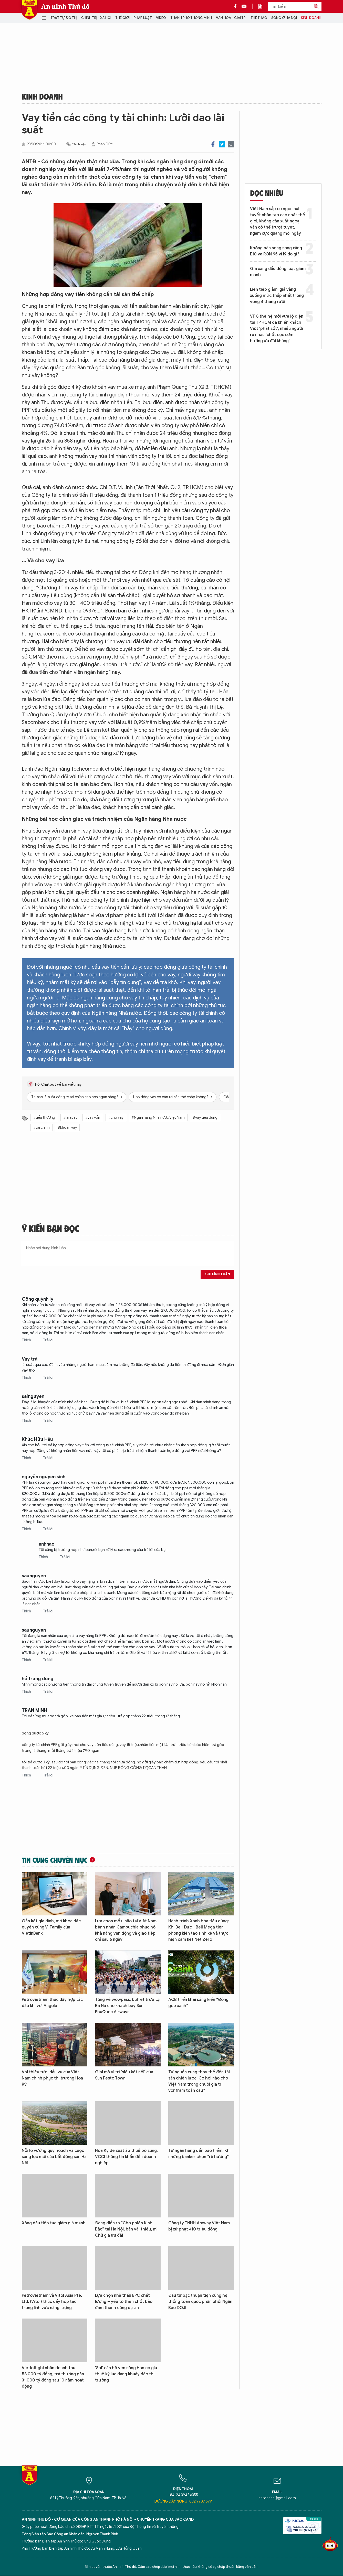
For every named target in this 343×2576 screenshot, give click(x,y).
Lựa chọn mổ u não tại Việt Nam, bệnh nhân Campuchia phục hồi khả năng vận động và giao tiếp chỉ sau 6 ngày (126, 1930)
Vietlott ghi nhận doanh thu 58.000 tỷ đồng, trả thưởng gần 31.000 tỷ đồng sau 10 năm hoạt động (53, 2377)
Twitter (222, 144)
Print (231, 144)
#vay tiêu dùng (205, 1117)
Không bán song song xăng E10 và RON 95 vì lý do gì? (276, 251)
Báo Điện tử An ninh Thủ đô (29, 10)
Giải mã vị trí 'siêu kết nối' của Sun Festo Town (124, 2075)
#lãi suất (70, 1117)
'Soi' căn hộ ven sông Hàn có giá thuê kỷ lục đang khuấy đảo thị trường (126, 2374)
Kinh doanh (311, 18)
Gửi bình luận (217, 1274)
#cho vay (115, 1117)
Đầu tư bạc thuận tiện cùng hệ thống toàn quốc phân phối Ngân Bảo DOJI (200, 2301)
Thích (27, 1340)
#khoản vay (67, 1127)
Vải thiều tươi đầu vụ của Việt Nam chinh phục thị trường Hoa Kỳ (52, 2078)
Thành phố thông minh (191, 18)
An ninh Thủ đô (65, 6)
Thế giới (122, 18)
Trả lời (48, 1340)
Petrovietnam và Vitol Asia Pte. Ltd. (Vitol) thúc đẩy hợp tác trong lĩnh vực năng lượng (52, 2301)
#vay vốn (92, 1117)
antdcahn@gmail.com (277, 2498)
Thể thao (259, 18)
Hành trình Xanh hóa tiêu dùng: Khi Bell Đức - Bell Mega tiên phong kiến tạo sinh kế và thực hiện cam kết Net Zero (198, 1930)
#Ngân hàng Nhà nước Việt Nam (158, 1117)
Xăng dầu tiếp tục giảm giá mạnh (54, 2223)
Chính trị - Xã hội (96, 18)
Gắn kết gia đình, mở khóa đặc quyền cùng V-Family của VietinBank (51, 1927)
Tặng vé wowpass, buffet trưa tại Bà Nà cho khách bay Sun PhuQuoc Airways (127, 2005)
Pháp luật (143, 18)
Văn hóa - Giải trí (231, 18)
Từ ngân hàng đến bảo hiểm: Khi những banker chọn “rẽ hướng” (199, 2153)
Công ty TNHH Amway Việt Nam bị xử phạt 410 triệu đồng (199, 2226)
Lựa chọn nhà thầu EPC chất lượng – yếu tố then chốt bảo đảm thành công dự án (123, 2301)
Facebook (213, 144)
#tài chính (41, 1127)
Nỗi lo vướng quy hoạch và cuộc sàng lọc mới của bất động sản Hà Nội (54, 2156)
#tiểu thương (44, 1117)
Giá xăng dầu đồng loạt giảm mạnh (278, 271)
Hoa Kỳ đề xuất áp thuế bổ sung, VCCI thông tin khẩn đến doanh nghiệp (126, 2156)
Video (161, 18)
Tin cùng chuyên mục (55, 1859)
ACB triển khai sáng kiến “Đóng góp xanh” (198, 2002)
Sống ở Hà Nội (284, 18)
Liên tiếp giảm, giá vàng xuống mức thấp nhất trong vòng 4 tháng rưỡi (277, 295)
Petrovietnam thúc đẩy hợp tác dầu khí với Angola (52, 2002)
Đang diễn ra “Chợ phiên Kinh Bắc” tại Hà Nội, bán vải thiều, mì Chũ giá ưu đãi (126, 2229)
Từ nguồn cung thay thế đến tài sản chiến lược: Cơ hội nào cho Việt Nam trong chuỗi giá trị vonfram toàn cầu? (199, 2081)
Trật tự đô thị (63, 18)
